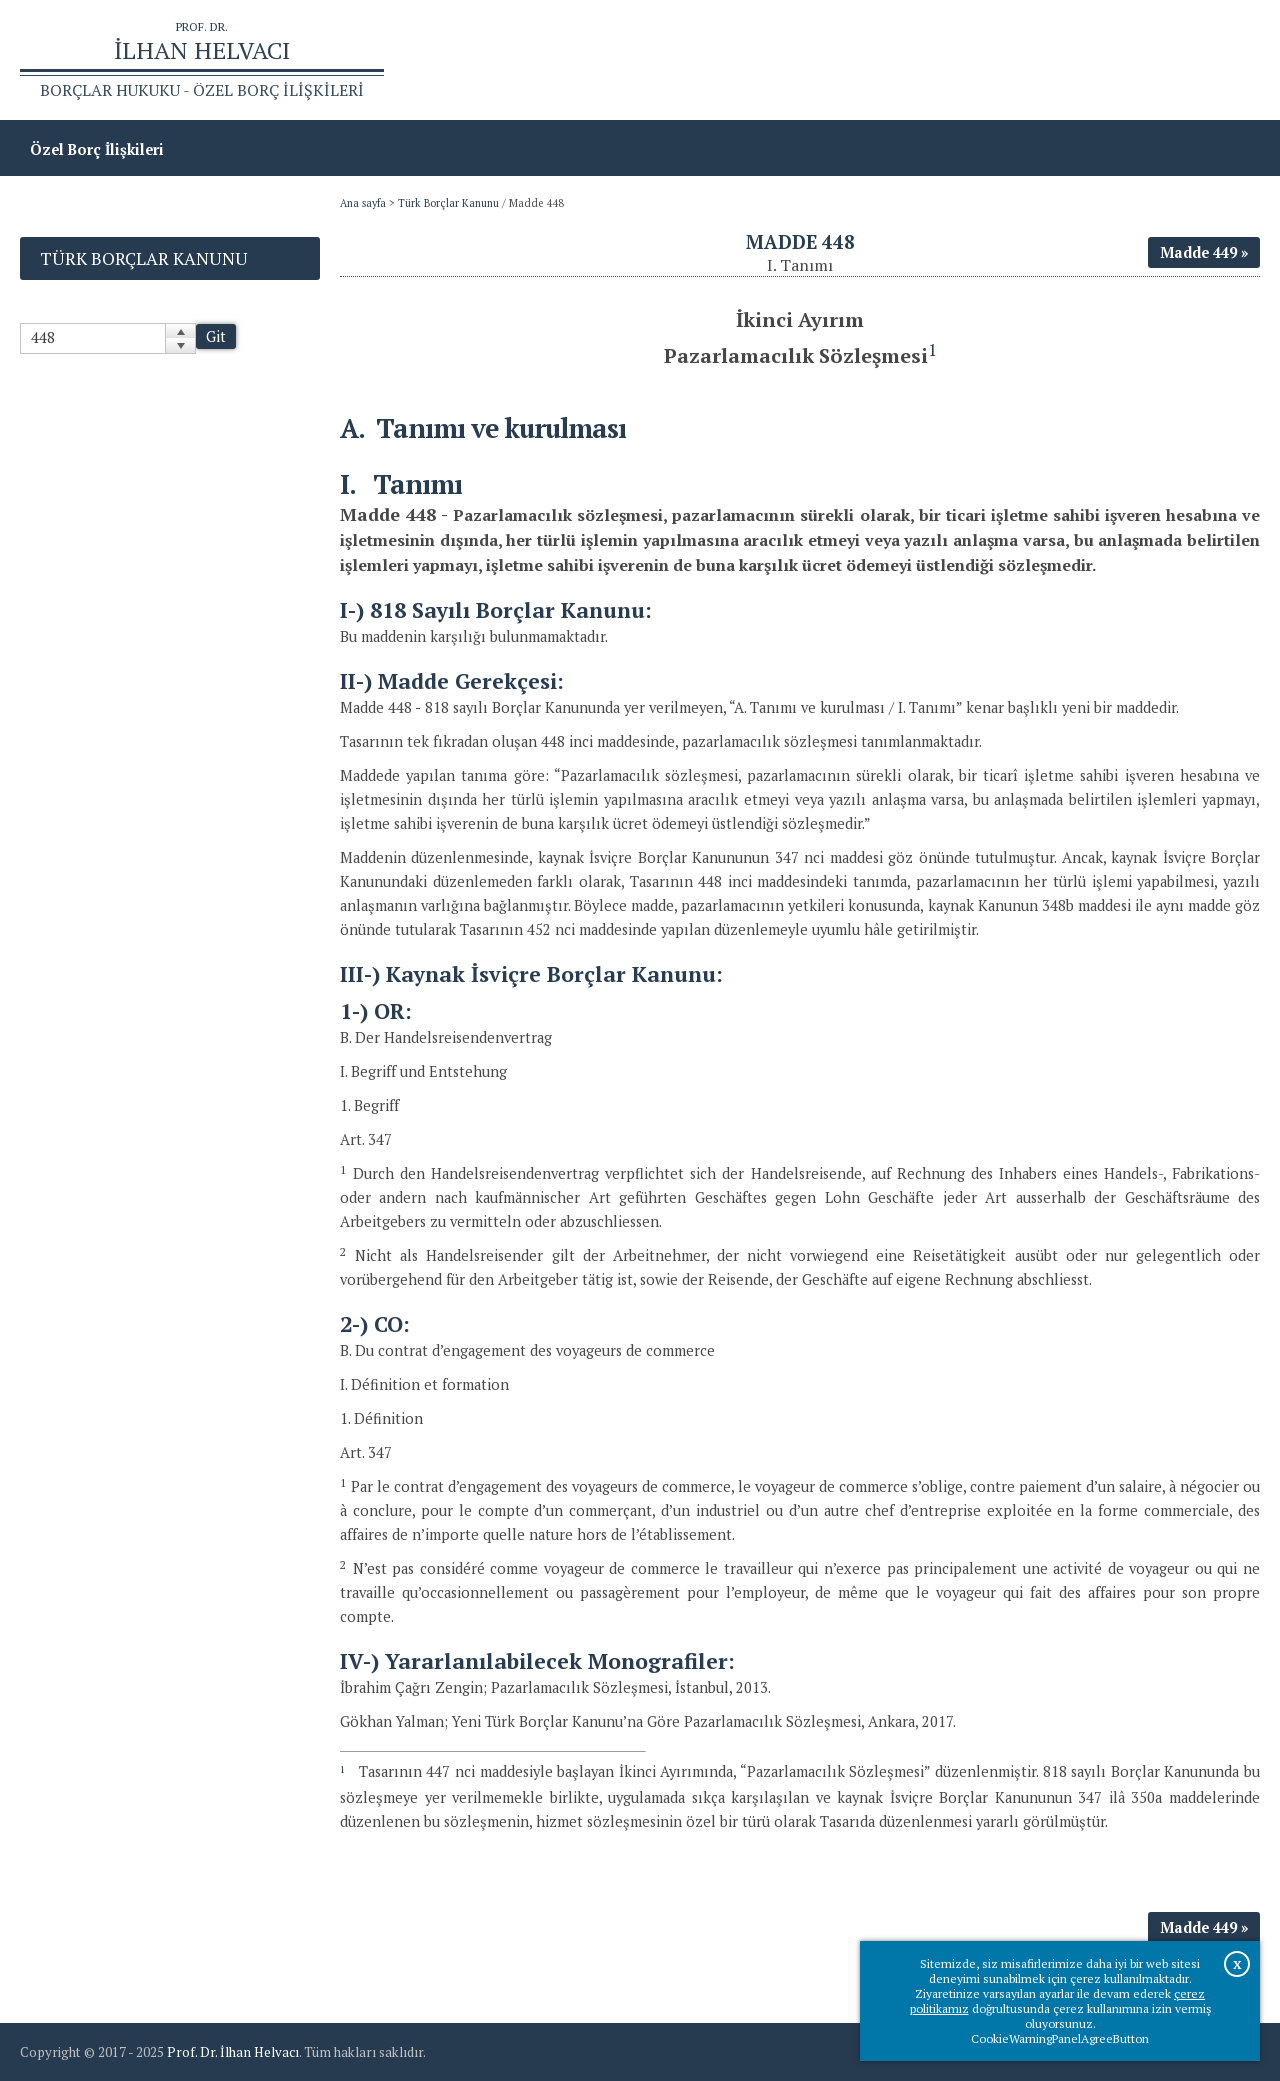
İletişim (1222, 60)
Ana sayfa (971, 60)
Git (216, 336)
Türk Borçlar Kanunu (448, 203)
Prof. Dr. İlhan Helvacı (233, 2052)
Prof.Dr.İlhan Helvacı (1101, 60)
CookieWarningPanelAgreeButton (1060, 2038)
